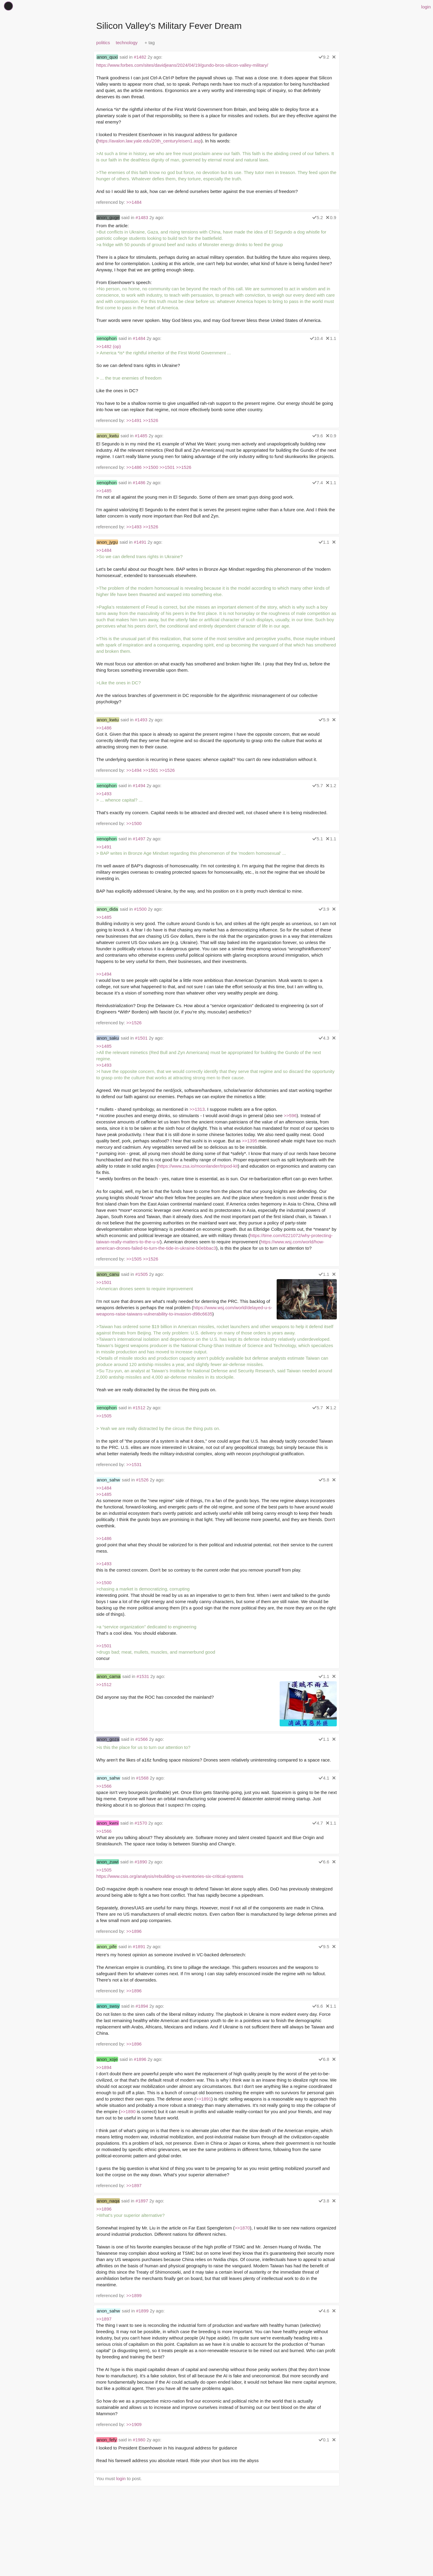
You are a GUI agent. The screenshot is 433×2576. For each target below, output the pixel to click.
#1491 (140, 542)
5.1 (317, 838)
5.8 (323, 1479)
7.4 (317, 482)
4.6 (323, 2310)
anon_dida (107, 909)
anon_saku (108, 1037)
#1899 (142, 2310)
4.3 (323, 1037)
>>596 (290, 1115)
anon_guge (108, 217)
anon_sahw (108, 1479)
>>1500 (150, 467)
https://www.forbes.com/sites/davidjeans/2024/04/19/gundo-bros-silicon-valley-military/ (182, 65)
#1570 (140, 1823)
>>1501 (167, 467)
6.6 (323, 1861)
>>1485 (104, 490)
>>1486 (134, 467)
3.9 (323, 909)
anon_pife (107, 1946)
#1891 (139, 1946)
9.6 (317, 435)
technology (127, 42)
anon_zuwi (107, 1861)
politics (103, 42)
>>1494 (134, 770)
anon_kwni (107, 1823)
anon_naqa (108, 2200)
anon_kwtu (108, 435)
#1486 (139, 482)
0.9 (330, 217)
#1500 (140, 909)
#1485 (141, 435)
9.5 (323, 1946)
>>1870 (242, 2227)
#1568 (142, 1777)
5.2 (317, 217)
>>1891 (203, 2098)
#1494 (139, 785)
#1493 (141, 719)
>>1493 (134, 526)
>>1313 (197, 1109)
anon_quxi (107, 57)
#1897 (142, 2200)
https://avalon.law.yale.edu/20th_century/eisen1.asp (149, 140)
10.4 (316, 338)
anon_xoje (107, 2059)
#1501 (141, 1037)
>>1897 (134, 2185)
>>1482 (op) (108, 346)
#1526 (142, 1479)
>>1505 (134, 1258)
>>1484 (134, 202)
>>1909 (134, 2424)
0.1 (323, 2439)
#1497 (139, 838)
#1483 (142, 217)
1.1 (330, 338)
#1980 (139, 2439)
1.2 (330, 785)
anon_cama (108, 1676)
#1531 (143, 1676)
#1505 (141, 1274)
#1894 (142, 2006)
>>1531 (134, 1464)
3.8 (323, 2200)
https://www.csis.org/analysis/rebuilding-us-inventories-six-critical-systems (169, 1876)
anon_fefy (107, 2439)
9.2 (323, 57)
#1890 (140, 1861)
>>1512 (104, 1684)
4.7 (317, 1823)
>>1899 (134, 2295)
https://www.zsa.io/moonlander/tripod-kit (198, 1166)
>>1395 (249, 1140)
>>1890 (128, 2111)
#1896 (140, 2059)
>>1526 (150, 420)
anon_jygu (107, 542)
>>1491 (134, 420)
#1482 (140, 57)
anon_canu (108, 1274)
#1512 (139, 1407)
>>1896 (134, 1931)
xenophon (107, 338)
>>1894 (104, 2067)
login (426, 6)
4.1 (323, 1777)
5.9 (323, 719)
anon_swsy (108, 2006)
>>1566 (104, 1786)
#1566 (141, 1739)
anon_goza (108, 1739)
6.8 (323, 2059)
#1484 (139, 338)
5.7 (317, 785)
